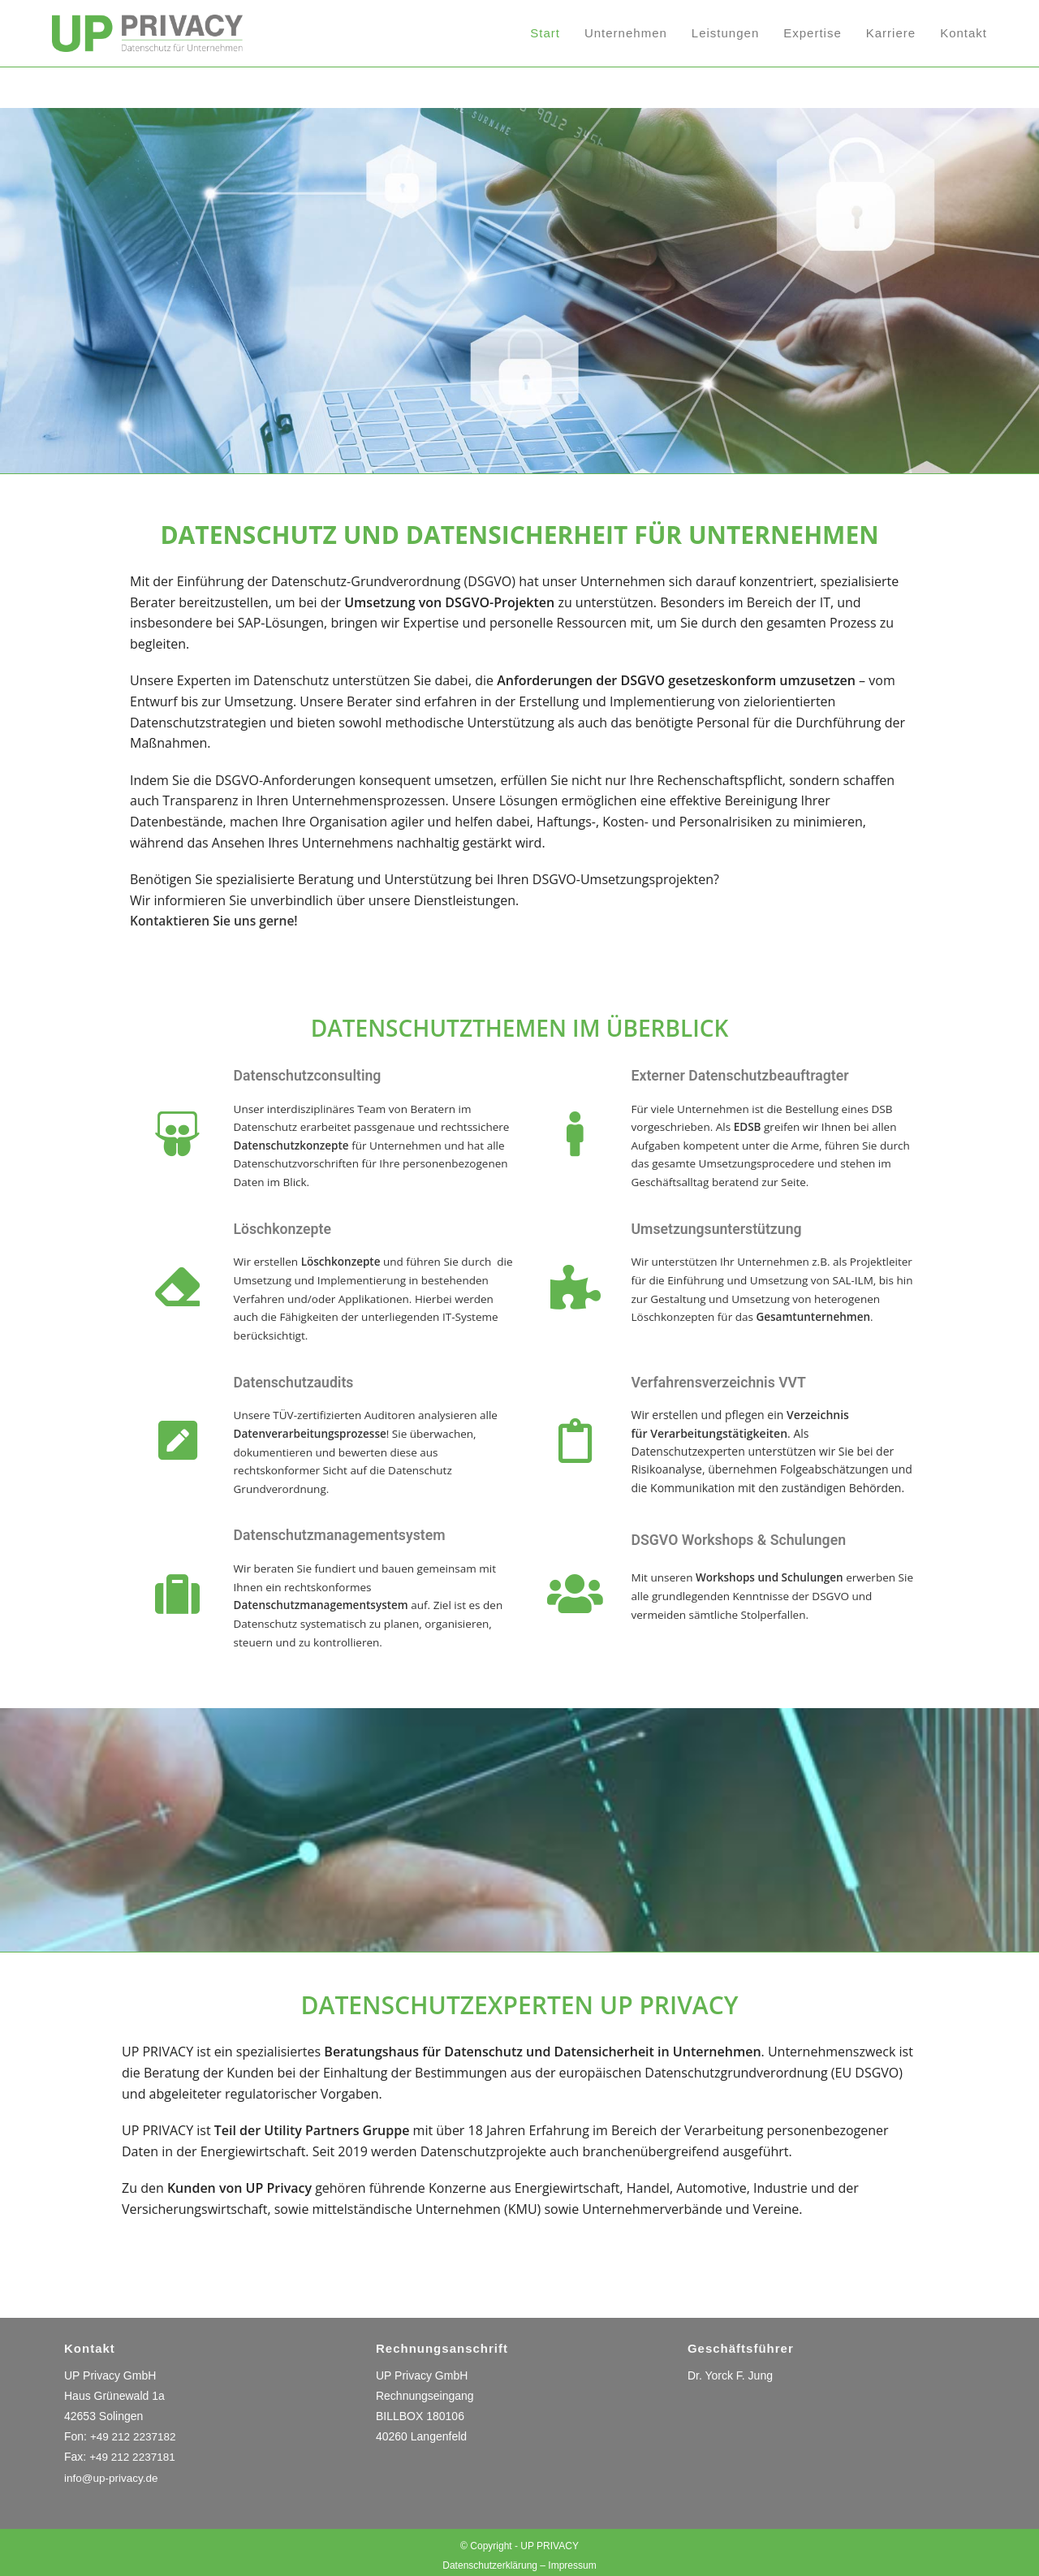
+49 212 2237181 (133, 2450)
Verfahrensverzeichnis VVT (731, 1378)
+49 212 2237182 (134, 2429)
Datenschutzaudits (302, 1378)
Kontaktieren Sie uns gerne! (216, 921)
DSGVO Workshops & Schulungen (753, 1535)
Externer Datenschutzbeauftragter (755, 1075)
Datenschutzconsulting (317, 1075)
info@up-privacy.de (113, 2471)
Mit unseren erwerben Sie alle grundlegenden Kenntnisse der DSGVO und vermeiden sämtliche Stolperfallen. (768, 1591)
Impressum (572, 2559)
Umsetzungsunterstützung (728, 1226)
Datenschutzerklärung (489, 2559)
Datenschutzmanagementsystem (354, 1530)
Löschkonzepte (289, 1226)
